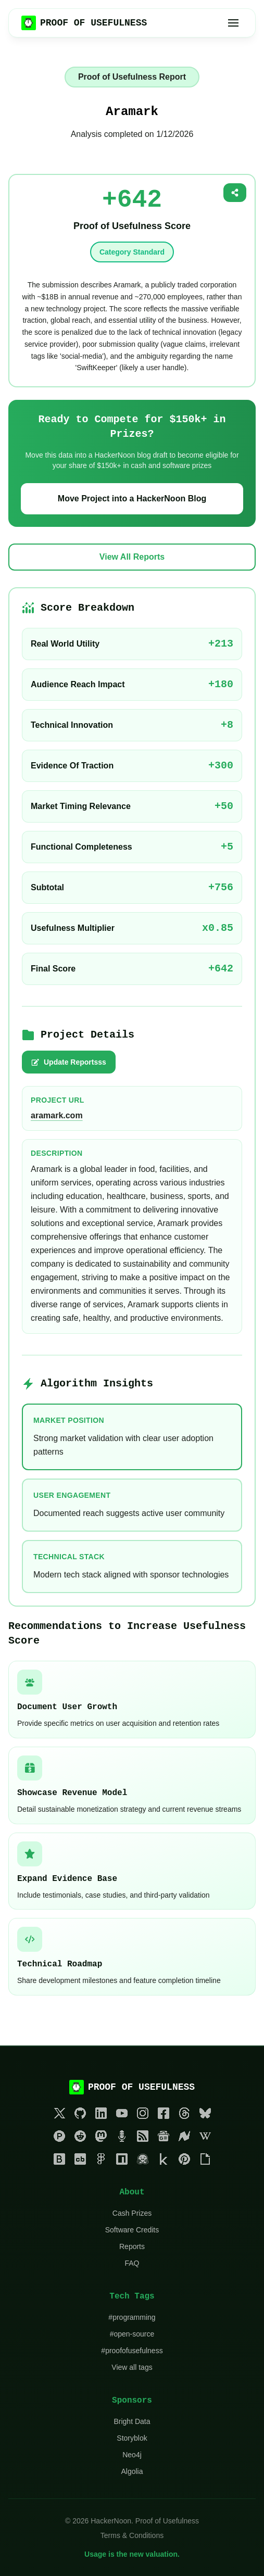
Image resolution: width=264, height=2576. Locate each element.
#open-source (132, 2334)
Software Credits (132, 2230)
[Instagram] (142, 2115)
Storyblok (132, 2438)
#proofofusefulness (131, 2350)
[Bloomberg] (59, 2161)
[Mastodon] (101, 2138)
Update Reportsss (68, 1062)
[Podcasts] (122, 2138)
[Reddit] (80, 2138)
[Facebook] (163, 2115)
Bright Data (132, 2421)
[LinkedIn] (101, 2115)
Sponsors (132, 2400)
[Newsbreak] (184, 2138)
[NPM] (122, 2161)
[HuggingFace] (142, 2161)
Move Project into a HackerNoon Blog (132, 498)
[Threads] (184, 2115)
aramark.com (57, 1115)
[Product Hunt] (59, 2138)
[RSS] (142, 2138)
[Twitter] (59, 2115)
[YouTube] (122, 2115)
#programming (131, 2317)
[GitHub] (80, 2115)
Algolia (132, 2471)
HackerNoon (111, 2521)
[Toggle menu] (233, 23)
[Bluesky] (205, 2115)
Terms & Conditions (132, 2535)
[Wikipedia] (205, 2138)
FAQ (131, 2263)
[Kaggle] (163, 2161)
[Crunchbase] (80, 2161)
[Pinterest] (184, 2161)
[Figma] (101, 2161)
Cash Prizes (132, 2213)
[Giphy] (205, 2161)
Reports (132, 2246)
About (131, 2192)
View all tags (131, 2367)
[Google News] (163, 2138)
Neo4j (132, 2455)
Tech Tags (131, 2296)
